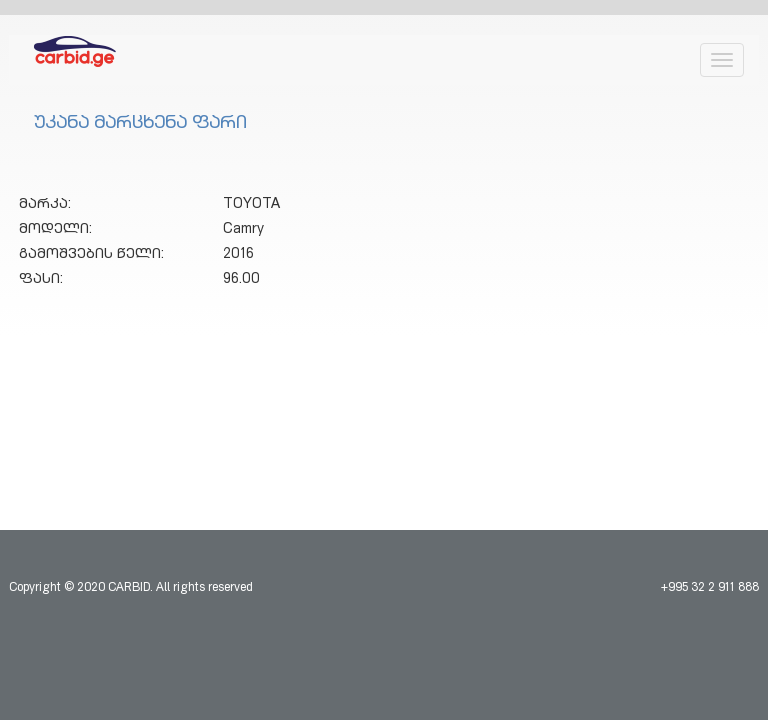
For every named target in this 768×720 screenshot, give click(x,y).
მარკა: (45, 205)
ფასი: (41, 280)
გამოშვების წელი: (91, 255)
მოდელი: (55, 230)
